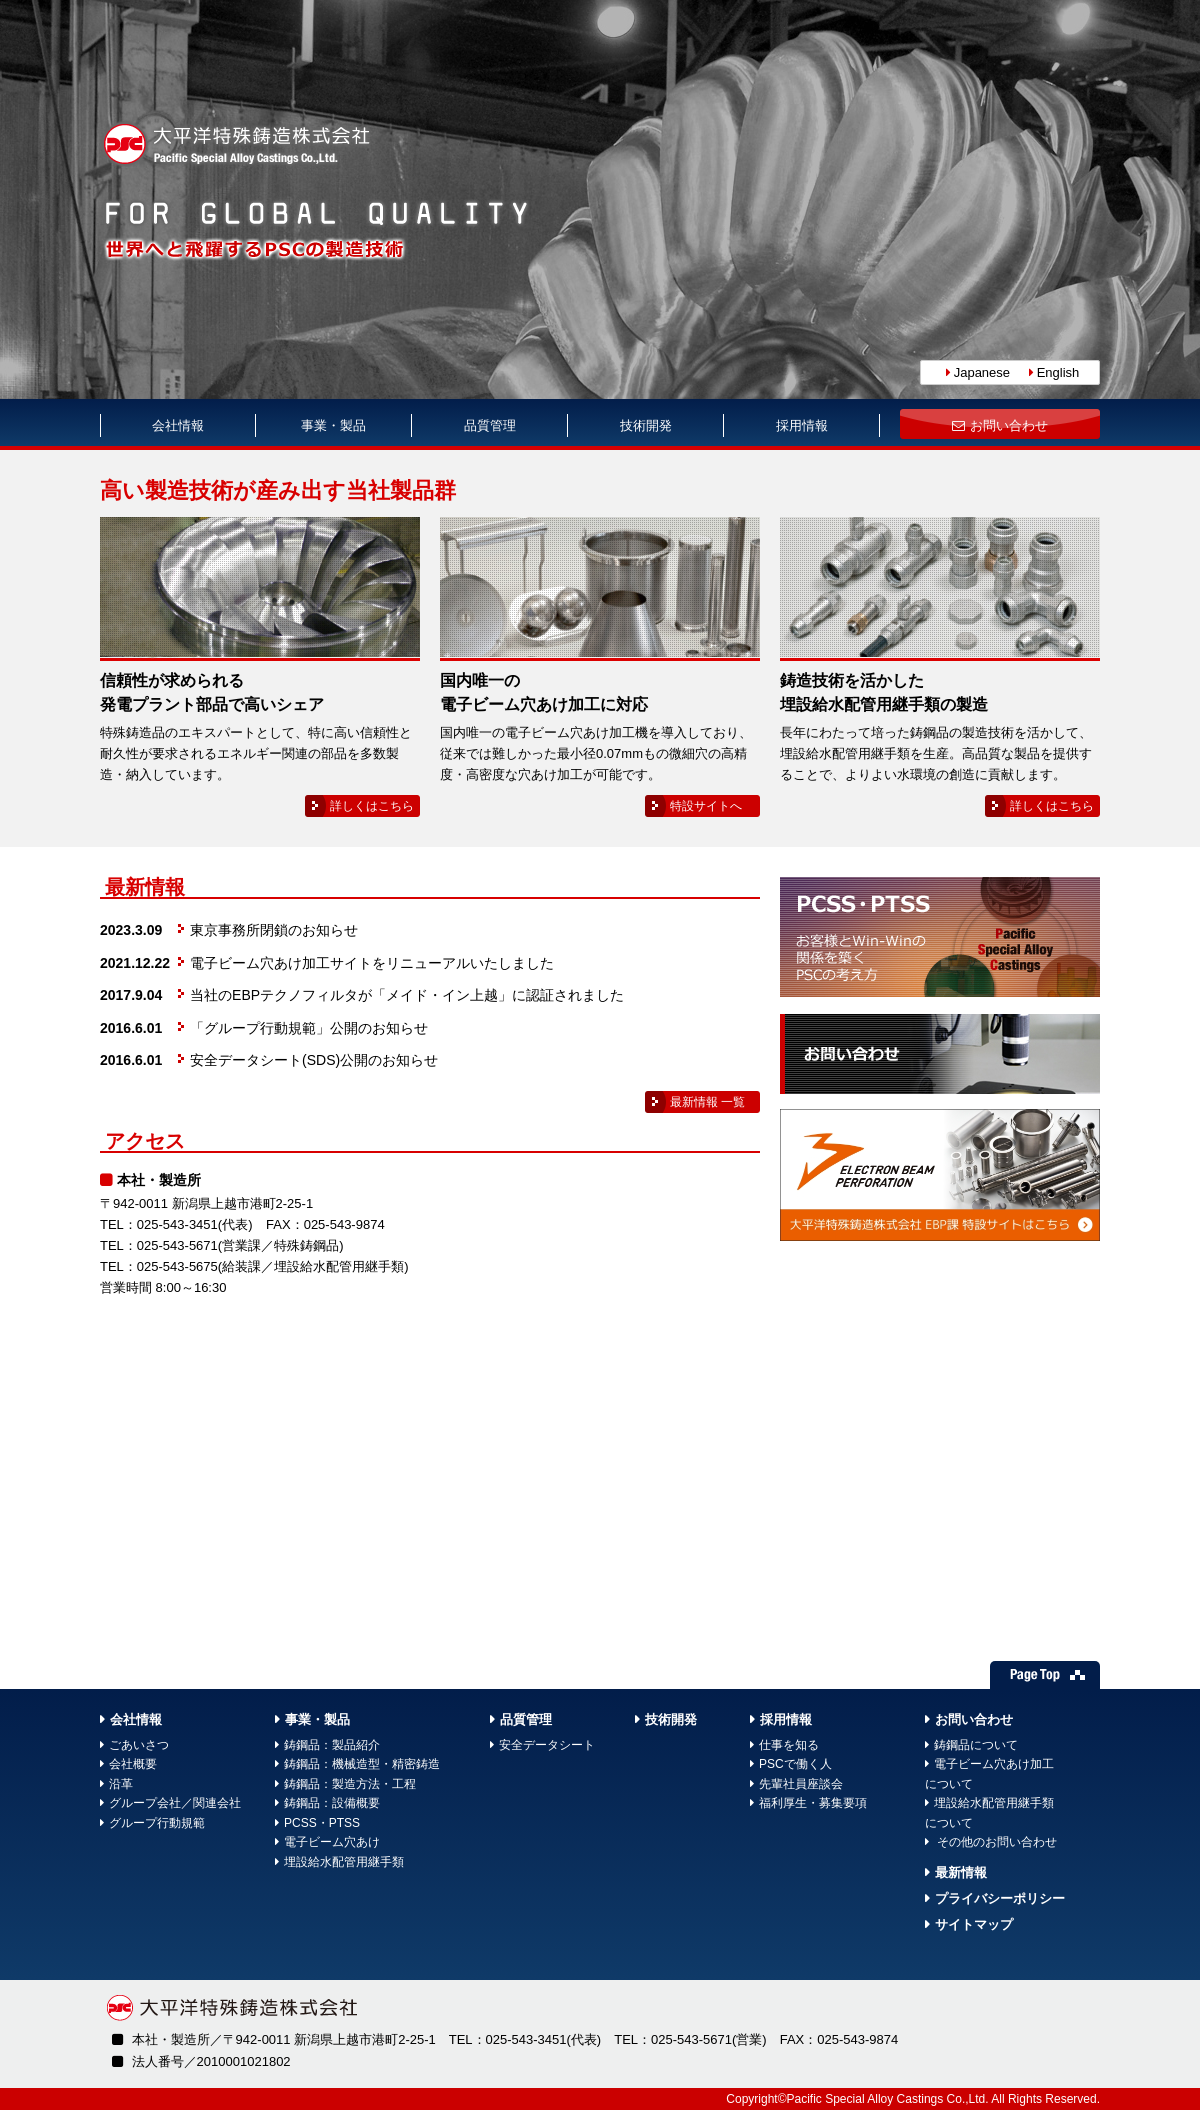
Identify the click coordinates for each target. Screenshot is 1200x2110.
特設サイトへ (706, 806)
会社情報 (178, 425)
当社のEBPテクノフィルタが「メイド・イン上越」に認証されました (407, 995)
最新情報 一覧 (707, 1102)
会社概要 (133, 1764)
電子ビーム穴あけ (332, 1842)
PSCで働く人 (795, 1764)
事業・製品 (333, 425)
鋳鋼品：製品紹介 (332, 1745)
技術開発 (646, 425)
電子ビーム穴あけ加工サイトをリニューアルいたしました (372, 963)
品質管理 (490, 425)
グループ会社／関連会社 (175, 1803)
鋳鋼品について (976, 1745)
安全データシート (547, 1745)
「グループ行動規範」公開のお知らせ (309, 1028)
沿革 (121, 1784)
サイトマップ (974, 1924)
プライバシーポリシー (1000, 1898)
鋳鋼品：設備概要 (332, 1803)
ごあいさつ (139, 1745)
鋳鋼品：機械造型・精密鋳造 (362, 1764)
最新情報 (961, 1872)
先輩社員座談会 (801, 1784)
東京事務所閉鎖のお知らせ (274, 930)
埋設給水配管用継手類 (344, 1862)
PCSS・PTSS (322, 1823)
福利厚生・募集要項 (813, 1803)
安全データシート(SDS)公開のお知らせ (314, 1060)
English (1058, 372)
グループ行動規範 (157, 1823)
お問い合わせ (1009, 425)
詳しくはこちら (372, 806)
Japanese (982, 372)
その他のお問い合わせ (995, 1842)
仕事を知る (789, 1745)
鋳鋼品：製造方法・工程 (350, 1784)
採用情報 (802, 425)
